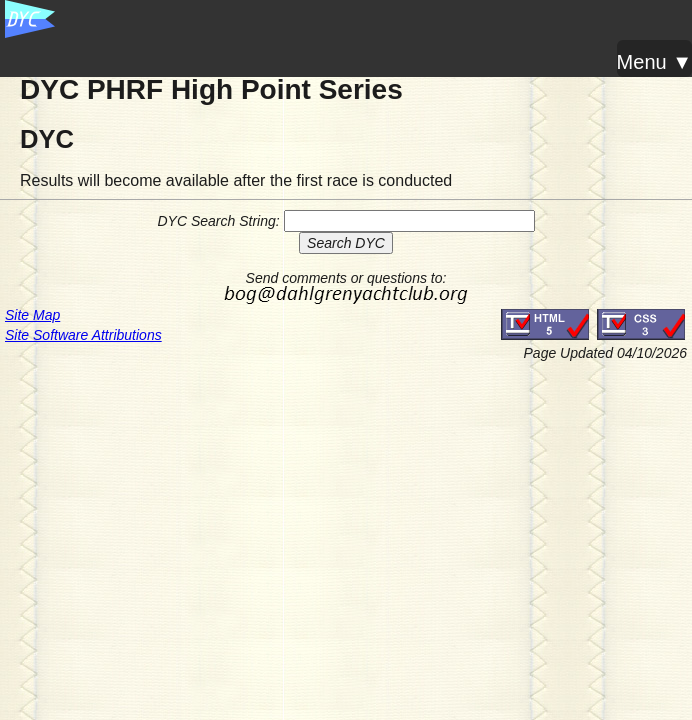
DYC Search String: (218, 221)
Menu (642, 62)
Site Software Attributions (83, 335)
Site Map (32, 315)
